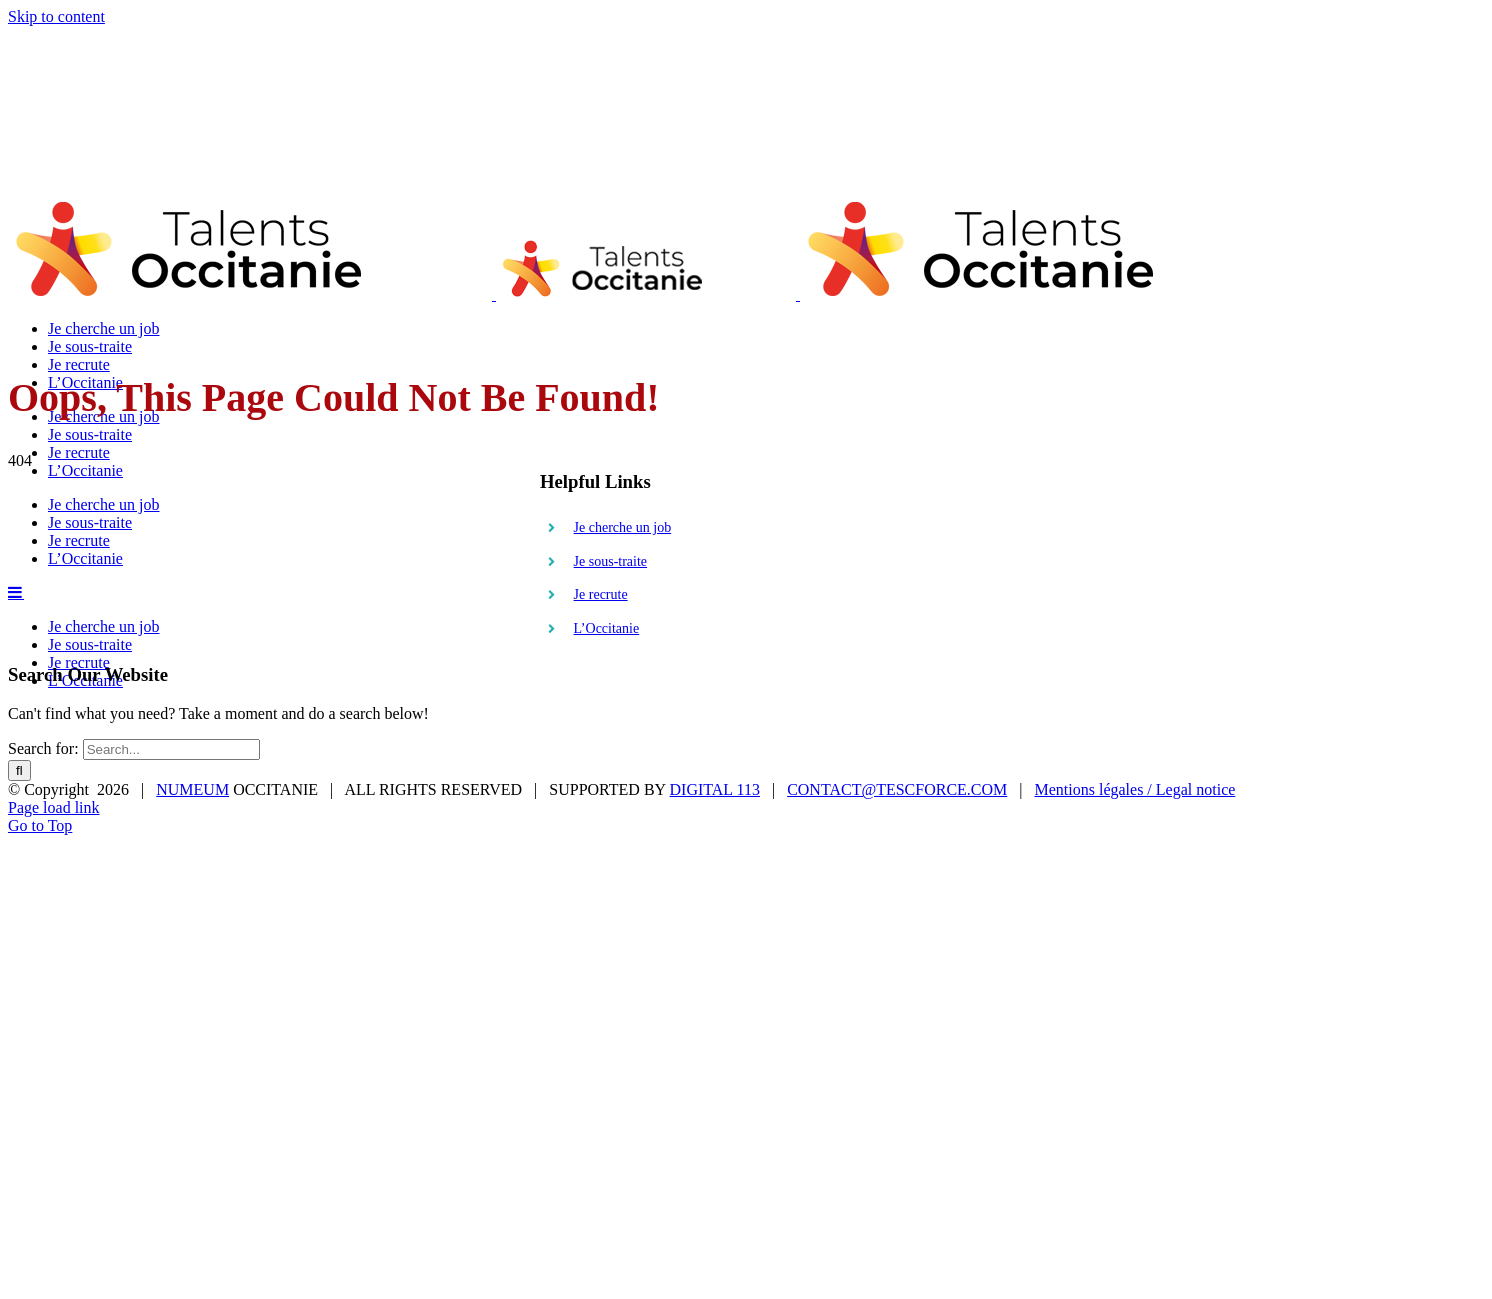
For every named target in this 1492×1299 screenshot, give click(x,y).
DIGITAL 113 (715, 789)
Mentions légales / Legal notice (1135, 789)
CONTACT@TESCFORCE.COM (897, 789)
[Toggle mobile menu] (16, 592)
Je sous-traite (610, 561)
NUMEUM (192, 789)
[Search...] (171, 749)
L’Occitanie (607, 628)
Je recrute (601, 594)
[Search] (19, 770)
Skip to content (56, 16)
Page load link (54, 807)
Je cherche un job (623, 527)
